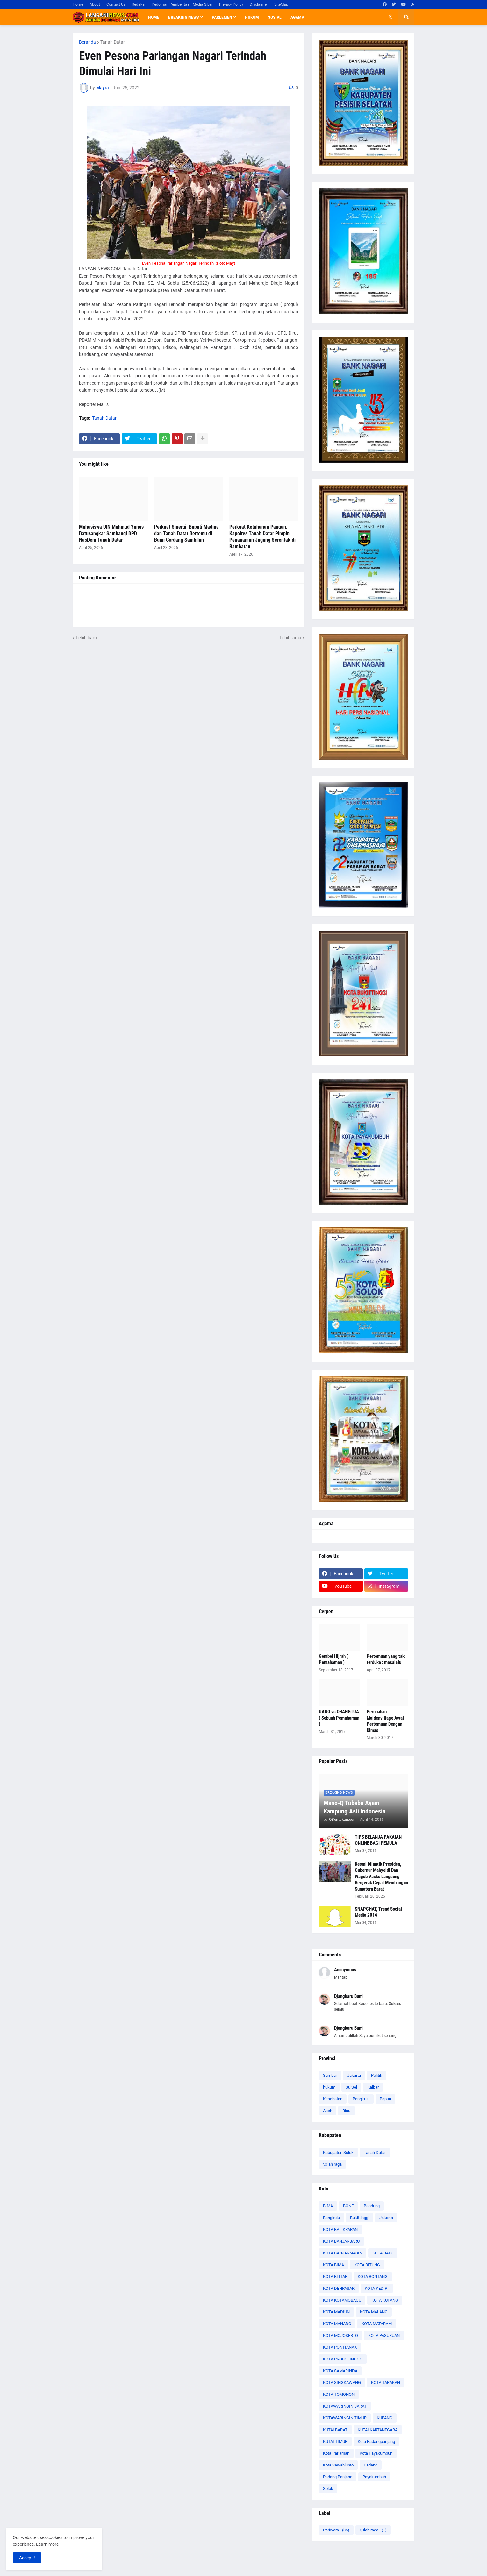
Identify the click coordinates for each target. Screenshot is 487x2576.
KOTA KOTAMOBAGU (342, 2300)
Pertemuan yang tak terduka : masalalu (386, 1659)
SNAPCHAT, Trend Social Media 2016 (378, 1912)
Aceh (327, 2110)
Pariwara (336, 2530)
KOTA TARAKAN (385, 2382)
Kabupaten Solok (338, 2152)
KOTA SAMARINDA (340, 2370)
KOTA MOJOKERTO (340, 2335)
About (95, 4)
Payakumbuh (374, 2476)
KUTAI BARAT (335, 2429)
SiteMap (281, 4)
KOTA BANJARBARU (341, 2241)
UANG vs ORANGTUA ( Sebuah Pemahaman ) (339, 1718)
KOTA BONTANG (373, 2276)
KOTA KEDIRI (377, 2288)
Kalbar (373, 2087)
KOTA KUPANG (384, 2300)
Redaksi (138, 4)
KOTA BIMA (333, 2264)
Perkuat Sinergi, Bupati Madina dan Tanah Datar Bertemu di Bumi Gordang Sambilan (186, 533)
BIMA (328, 2205)
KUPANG (384, 2418)
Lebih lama (290, 637)
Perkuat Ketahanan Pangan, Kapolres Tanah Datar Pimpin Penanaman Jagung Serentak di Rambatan (262, 537)
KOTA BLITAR (335, 2276)
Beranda (87, 42)
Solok (328, 2488)
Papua (385, 2099)
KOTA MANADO (337, 2323)
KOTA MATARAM (377, 2323)
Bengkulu (361, 2099)
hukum (329, 2087)
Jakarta (354, 2075)
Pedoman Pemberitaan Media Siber (182, 4)
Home (78, 4)
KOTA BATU (382, 2253)
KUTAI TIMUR (335, 2441)
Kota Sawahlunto (338, 2465)
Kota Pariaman (336, 2453)
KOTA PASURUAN (384, 2335)
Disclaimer (259, 4)
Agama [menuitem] (297, 17)
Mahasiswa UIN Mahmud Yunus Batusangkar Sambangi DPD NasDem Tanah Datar (111, 533)
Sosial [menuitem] (275, 17)
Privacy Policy (231, 4)
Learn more (47, 2544)
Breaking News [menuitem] (183, 17)
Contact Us (115, 4)
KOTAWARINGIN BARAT (345, 2406)
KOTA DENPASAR (339, 2288)
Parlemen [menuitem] (222, 17)
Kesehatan (332, 2099)
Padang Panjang (337, 2476)
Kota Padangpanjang (376, 2441)
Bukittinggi (359, 2217)
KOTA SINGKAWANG (342, 2382)
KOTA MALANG (374, 2312)
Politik (376, 2075)
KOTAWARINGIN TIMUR (345, 2418)
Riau (346, 2110)
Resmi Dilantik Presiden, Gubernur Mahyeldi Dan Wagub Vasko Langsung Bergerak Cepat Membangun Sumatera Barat (381, 1876)
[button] (391, 17)
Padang (370, 2465)
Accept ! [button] (27, 2557)
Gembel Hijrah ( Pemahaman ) (333, 1659)
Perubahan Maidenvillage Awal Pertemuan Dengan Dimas (385, 1721)
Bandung (372, 2205)
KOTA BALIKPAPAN (340, 2229)
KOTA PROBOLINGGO (342, 2359)
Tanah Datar (112, 42)
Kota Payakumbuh (376, 2453)
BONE (348, 2205)
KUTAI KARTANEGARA (377, 2429)
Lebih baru (86, 637)
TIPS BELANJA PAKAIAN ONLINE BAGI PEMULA (378, 1840)
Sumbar (330, 2075)
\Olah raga (332, 2164)
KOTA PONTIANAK (340, 2347)
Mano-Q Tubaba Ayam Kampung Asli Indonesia (354, 1807)
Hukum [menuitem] (252, 17)
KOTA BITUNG (367, 2264)
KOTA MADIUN (336, 2312)
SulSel (351, 2087)
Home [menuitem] (153, 17)
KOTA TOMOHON (339, 2394)
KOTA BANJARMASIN (342, 2253)
